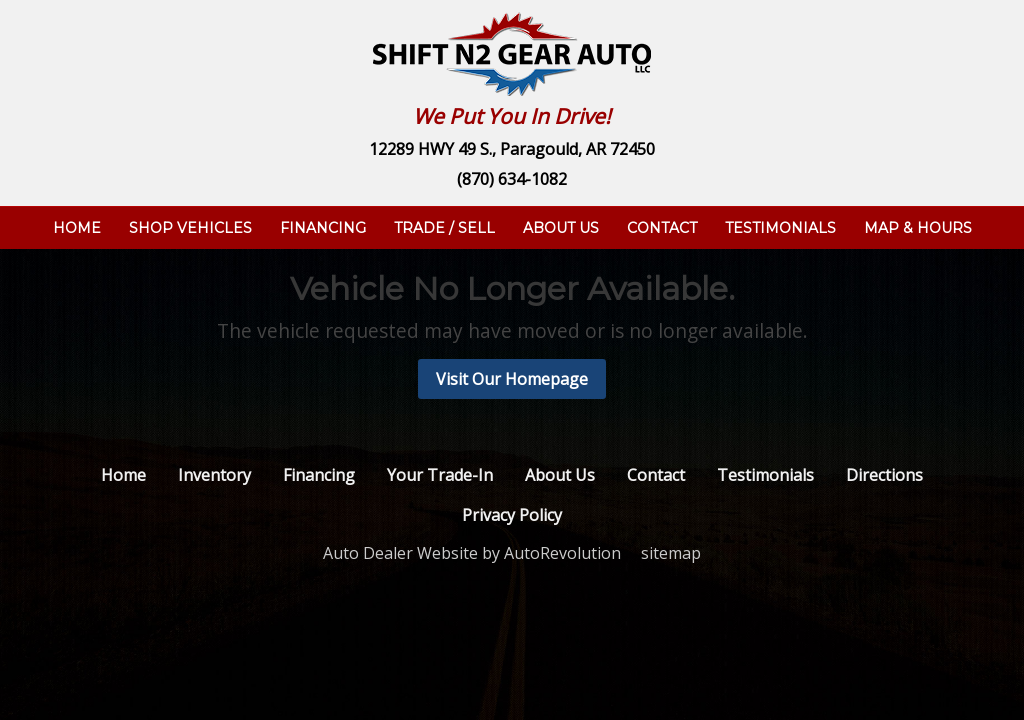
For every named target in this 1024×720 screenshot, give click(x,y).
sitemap (671, 553)
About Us (561, 228)
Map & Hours (918, 228)
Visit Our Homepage (512, 379)
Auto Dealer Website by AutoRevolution (472, 553)
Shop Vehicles (190, 228)
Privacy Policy (512, 515)
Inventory (214, 475)
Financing (323, 228)
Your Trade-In (440, 475)
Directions (884, 475)
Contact (662, 228)
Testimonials (780, 228)
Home (77, 228)
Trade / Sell (444, 228)
